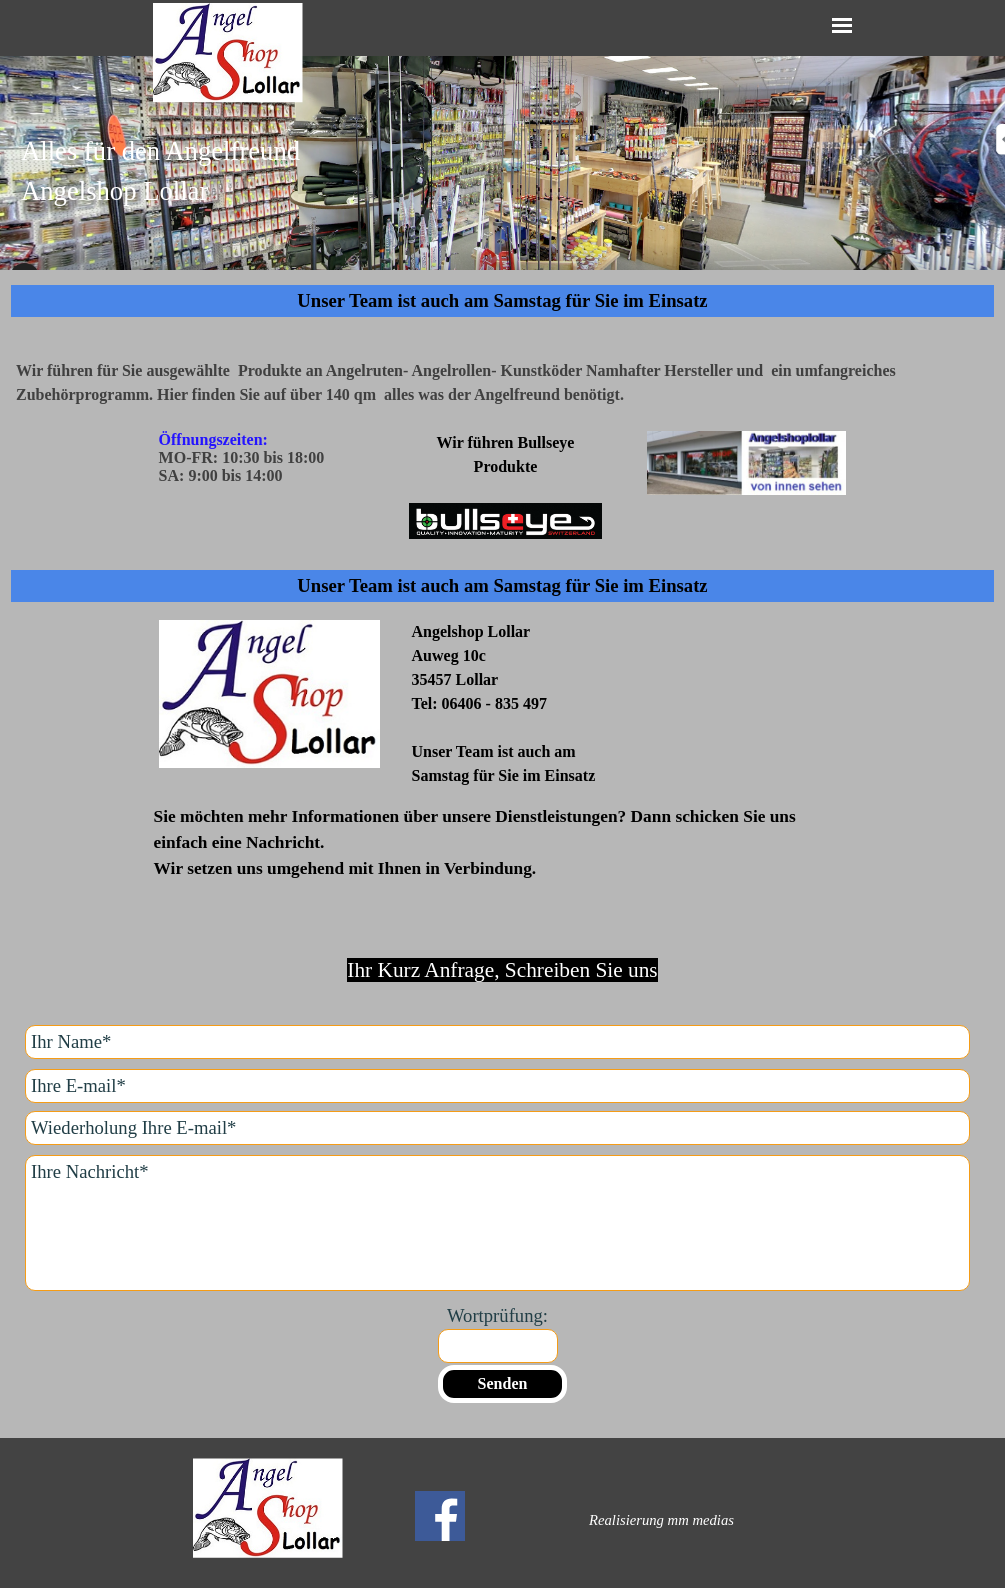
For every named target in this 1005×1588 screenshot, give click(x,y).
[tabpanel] (502, 183)
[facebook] (440, 1516)
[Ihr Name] (497, 1042)
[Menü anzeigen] (842, 25)
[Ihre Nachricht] (497, 1223)
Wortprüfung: (497, 1315)
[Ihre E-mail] (497, 1086)
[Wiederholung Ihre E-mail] (497, 1128)
